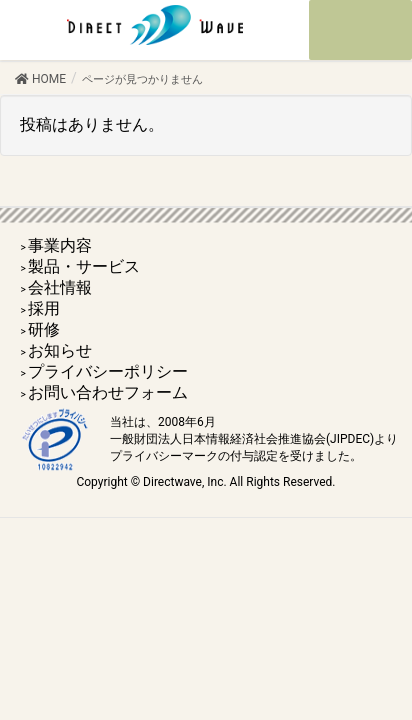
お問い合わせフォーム (108, 392)
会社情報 (60, 287)
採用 (44, 308)
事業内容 (60, 245)
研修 (44, 329)
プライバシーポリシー (108, 371)
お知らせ (60, 350)
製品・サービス (84, 266)
